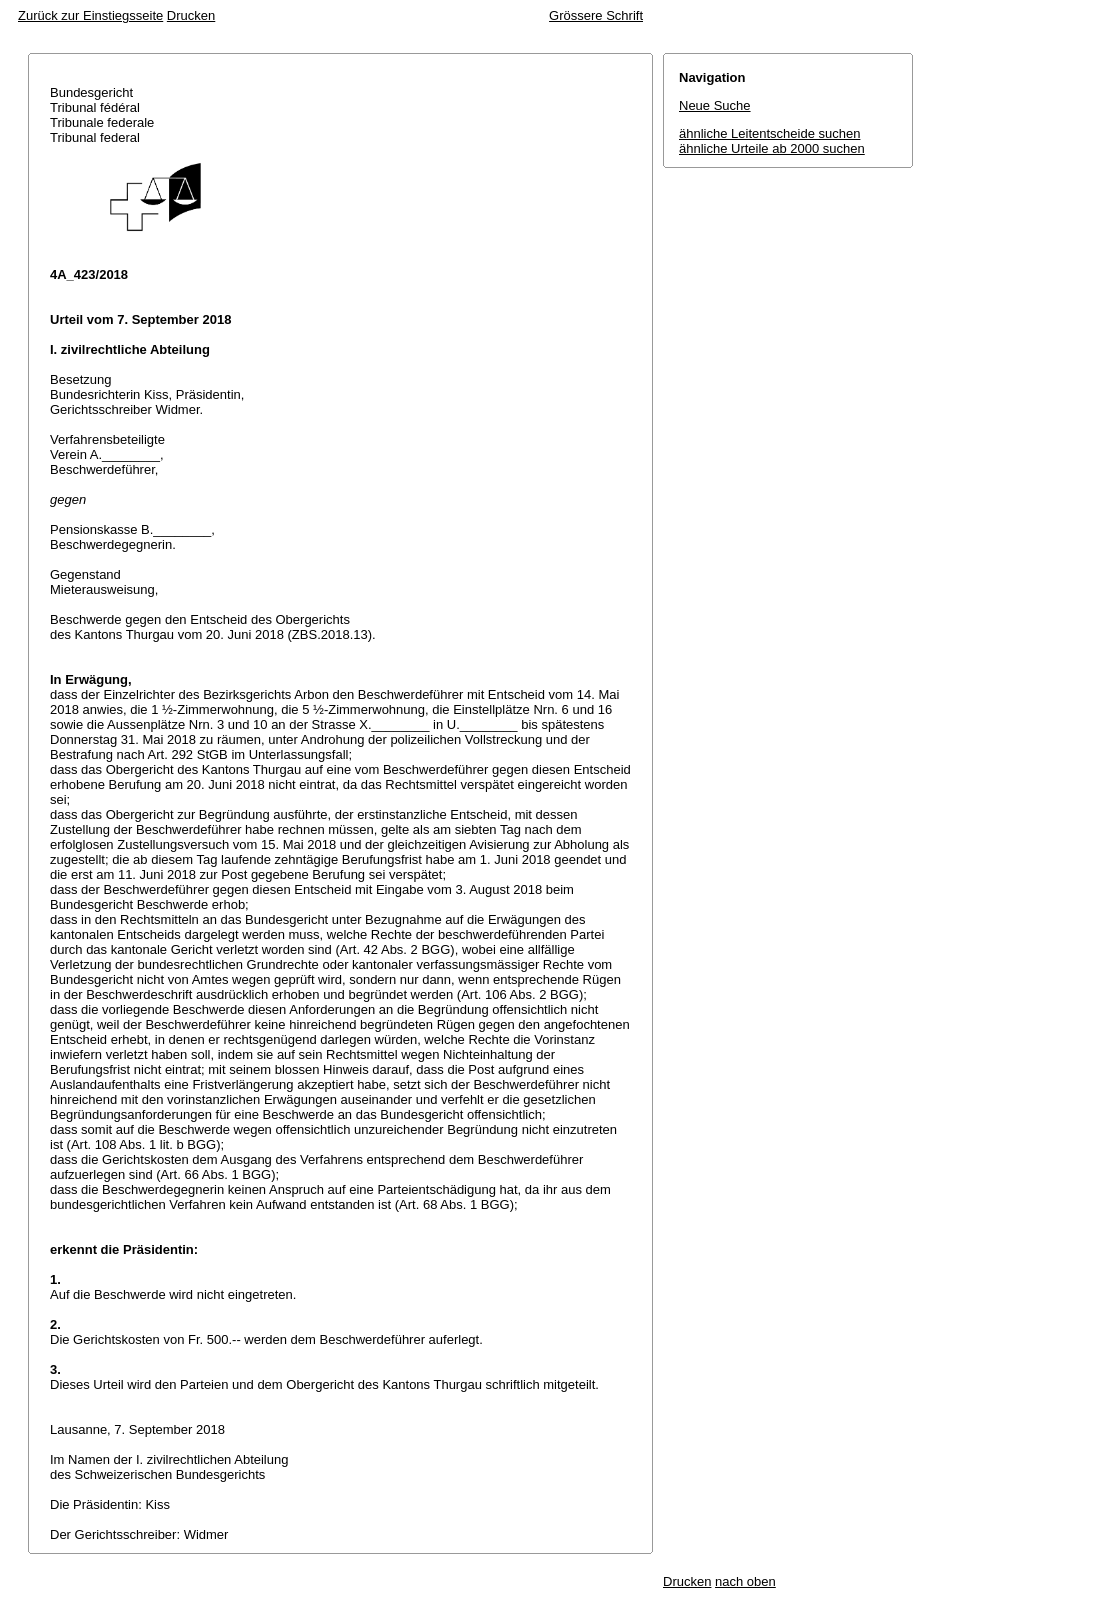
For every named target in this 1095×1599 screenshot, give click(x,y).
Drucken (191, 15)
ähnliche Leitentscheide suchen (769, 133)
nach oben (745, 1581)
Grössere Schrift (596, 15)
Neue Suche (715, 105)
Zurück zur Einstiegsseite (90, 15)
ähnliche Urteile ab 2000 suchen (772, 148)
